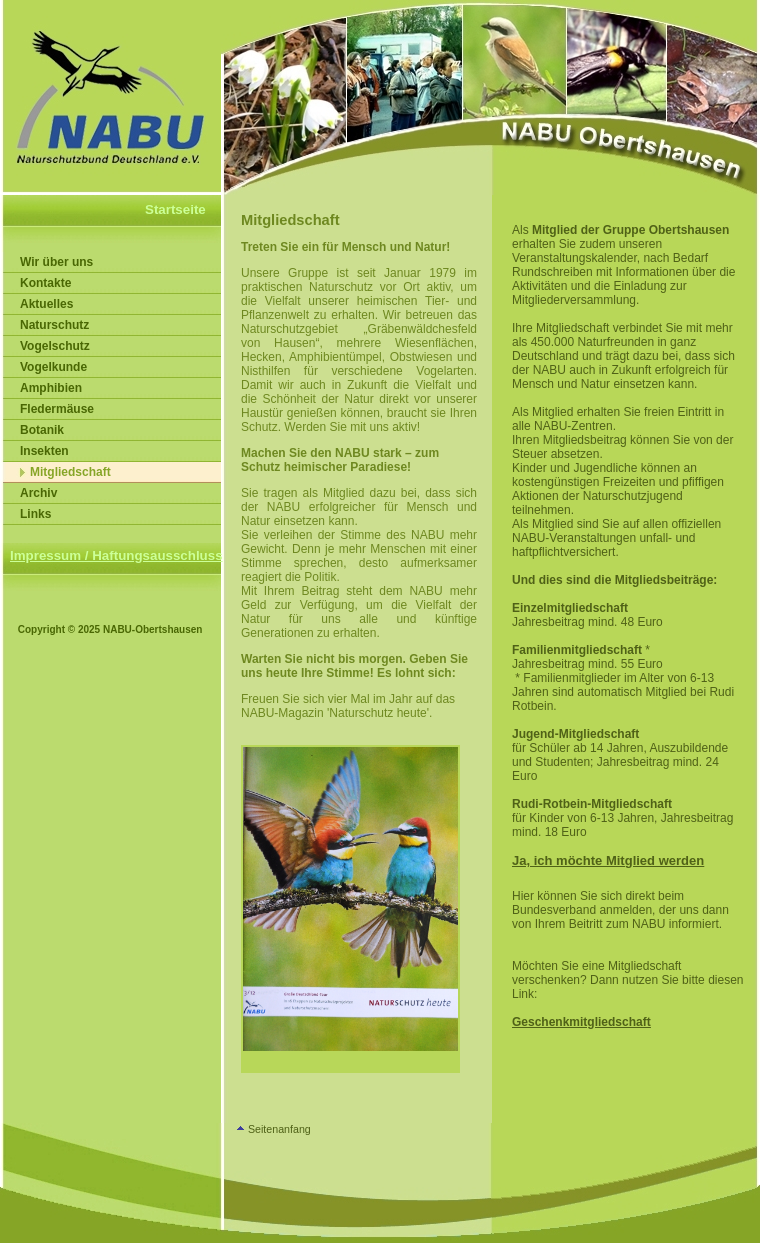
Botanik (42, 430)
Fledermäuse (57, 409)
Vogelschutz (55, 346)
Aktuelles (46, 304)
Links (35, 514)
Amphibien (51, 388)
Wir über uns (56, 262)
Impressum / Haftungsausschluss (116, 555)
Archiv (38, 493)
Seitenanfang (279, 1129)
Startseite (175, 209)
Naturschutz (54, 325)
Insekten (44, 451)
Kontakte (45, 283)
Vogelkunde (53, 367)
